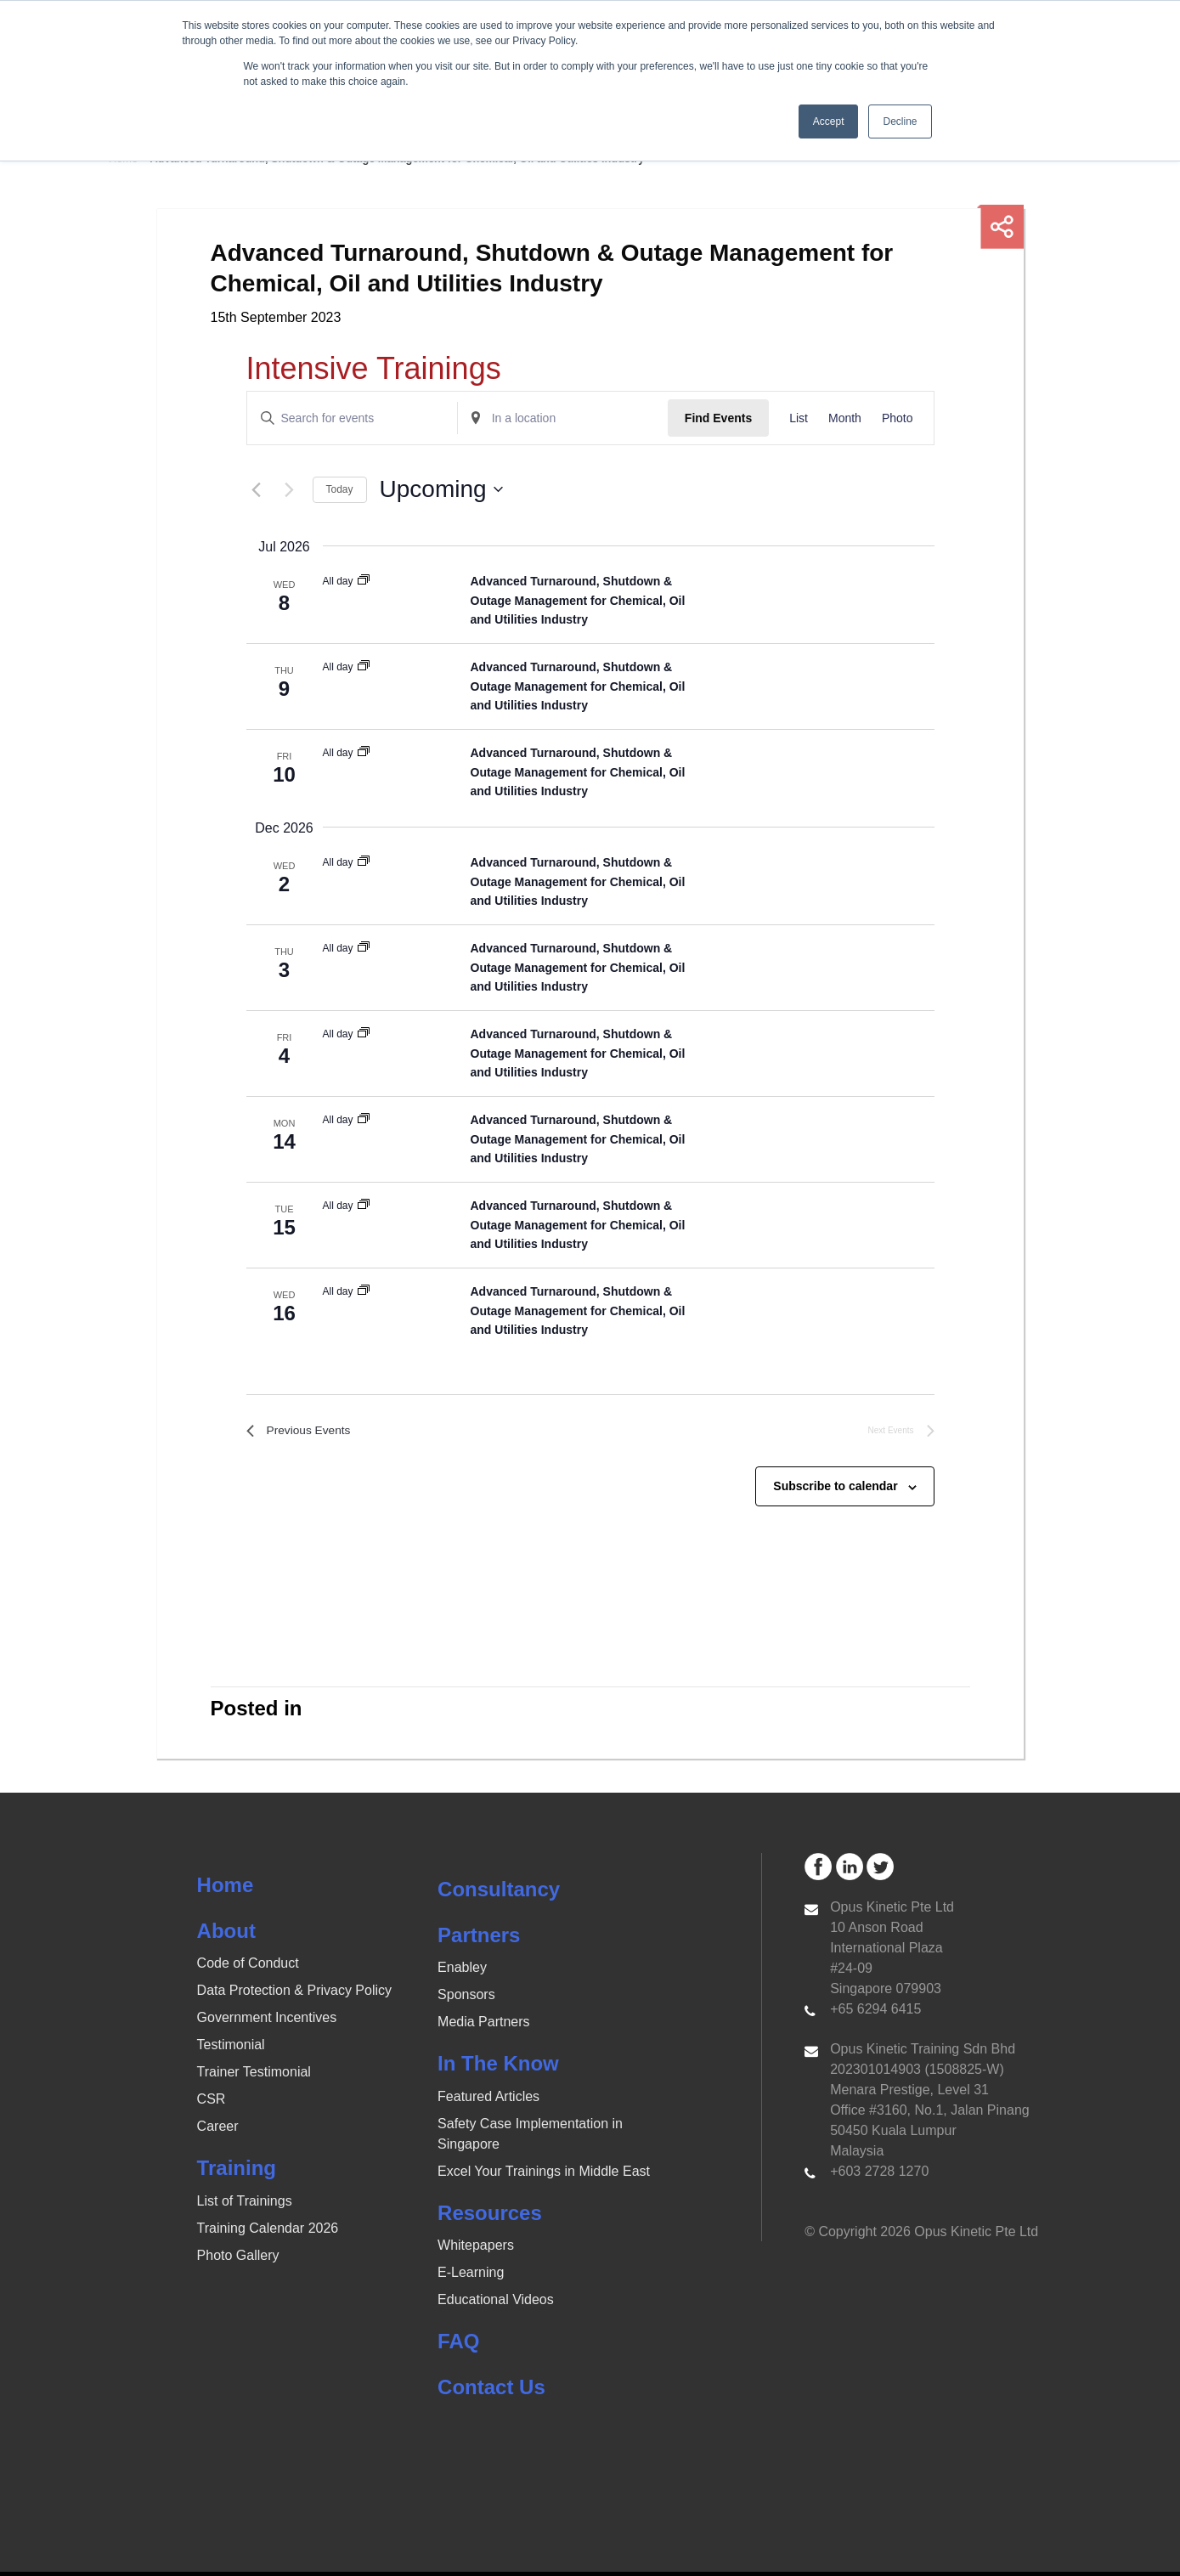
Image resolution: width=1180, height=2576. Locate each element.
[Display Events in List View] (798, 418)
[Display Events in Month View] (844, 418)
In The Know (498, 2068)
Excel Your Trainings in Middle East (544, 2175)
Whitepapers (476, 2250)
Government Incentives (267, 2022)
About (226, 1935)
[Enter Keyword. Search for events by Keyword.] (352, 418)
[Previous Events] (256, 489)
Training (236, 2172)
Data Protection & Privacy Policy (294, 1995)
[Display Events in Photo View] (897, 418)
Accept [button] (828, 121)
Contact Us (491, 2392)
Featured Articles (488, 2100)
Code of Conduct (248, 1968)
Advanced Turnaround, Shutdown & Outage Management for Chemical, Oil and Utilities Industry (578, 600)
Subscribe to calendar (835, 1491)
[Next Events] (289, 489)
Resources (490, 2217)
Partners (479, 1939)
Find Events (718, 418)
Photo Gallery (238, 2259)
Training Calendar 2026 (268, 2232)
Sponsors (466, 1999)
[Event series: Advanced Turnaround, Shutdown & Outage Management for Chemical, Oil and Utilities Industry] (364, 581)
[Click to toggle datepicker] (441, 489)
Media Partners (484, 2027)
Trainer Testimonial (254, 2077)
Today (339, 489)
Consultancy (499, 1894)
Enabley (462, 1972)
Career (218, 2131)
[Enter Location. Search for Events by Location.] (563, 418)
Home (225, 1889)
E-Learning (471, 2277)
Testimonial (231, 2049)
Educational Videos (496, 2304)
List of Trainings (244, 2205)
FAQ (458, 2346)
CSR (211, 2104)
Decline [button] (900, 121)
